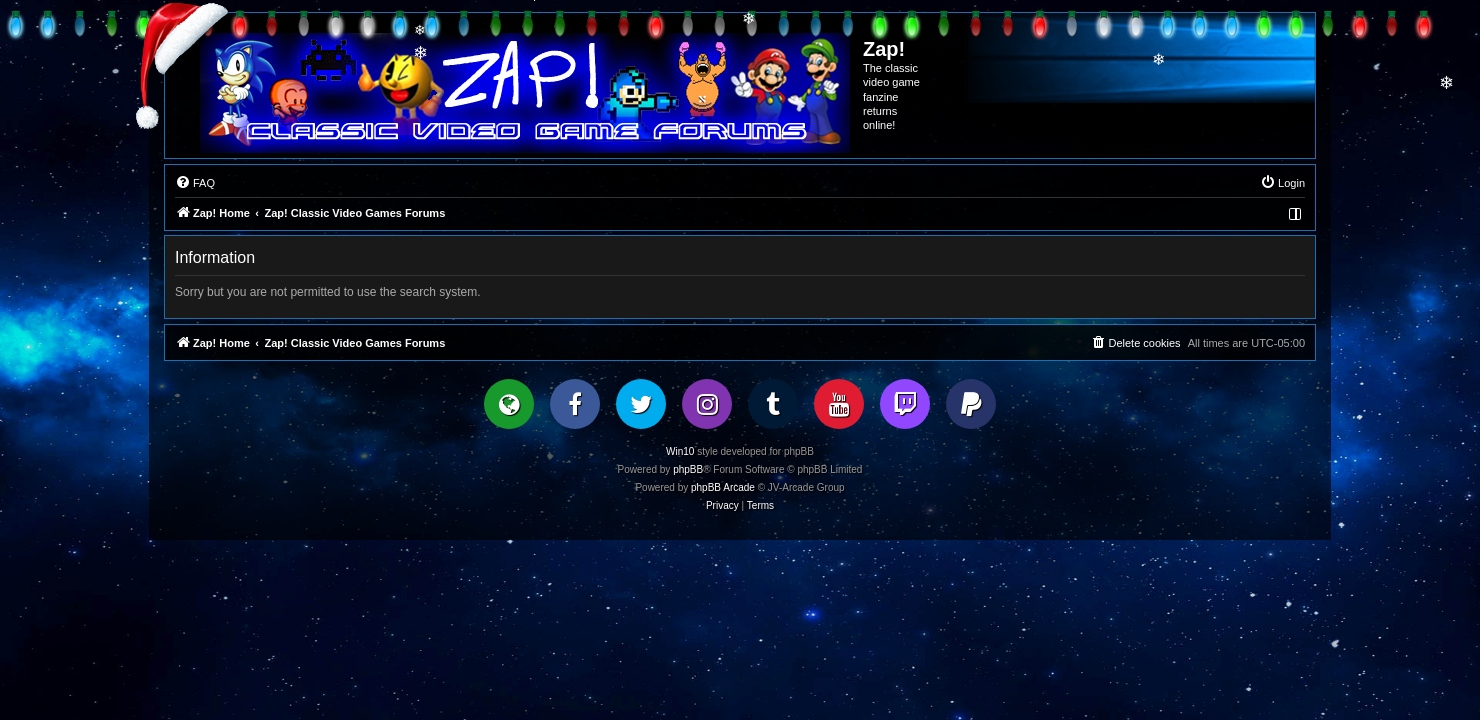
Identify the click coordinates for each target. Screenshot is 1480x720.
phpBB (688, 469)
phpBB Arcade (723, 487)
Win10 (680, 451)
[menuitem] (195, 183)
